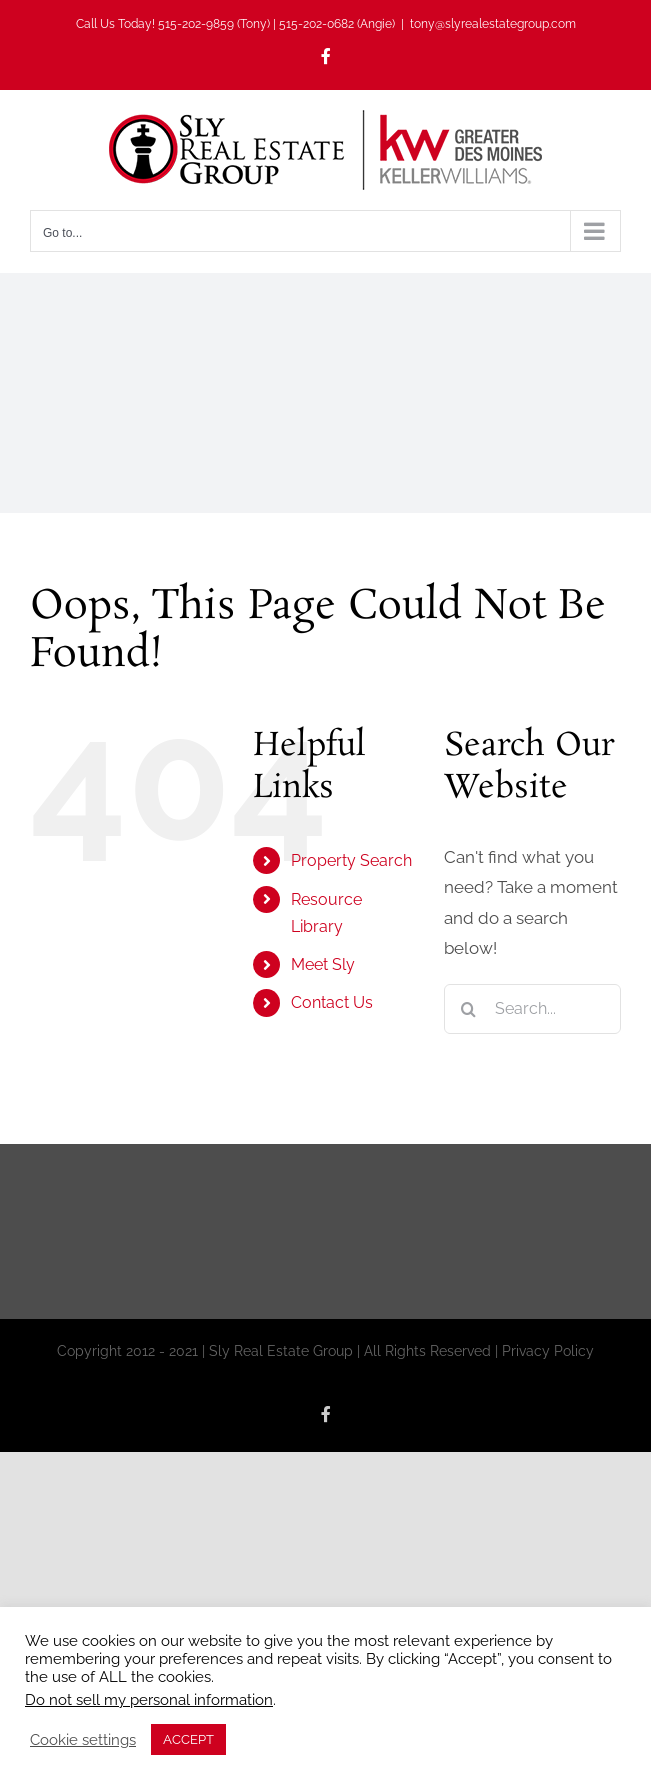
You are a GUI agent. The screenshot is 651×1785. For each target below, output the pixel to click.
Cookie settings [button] (83, 1739)
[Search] (469, 1009)
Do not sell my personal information (149, 1699)
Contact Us (332, 1002)
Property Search (351, 860)
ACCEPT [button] (188, 1739)
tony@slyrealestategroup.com (493, 24)
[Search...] (532, 1009)
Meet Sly (323, 964)
